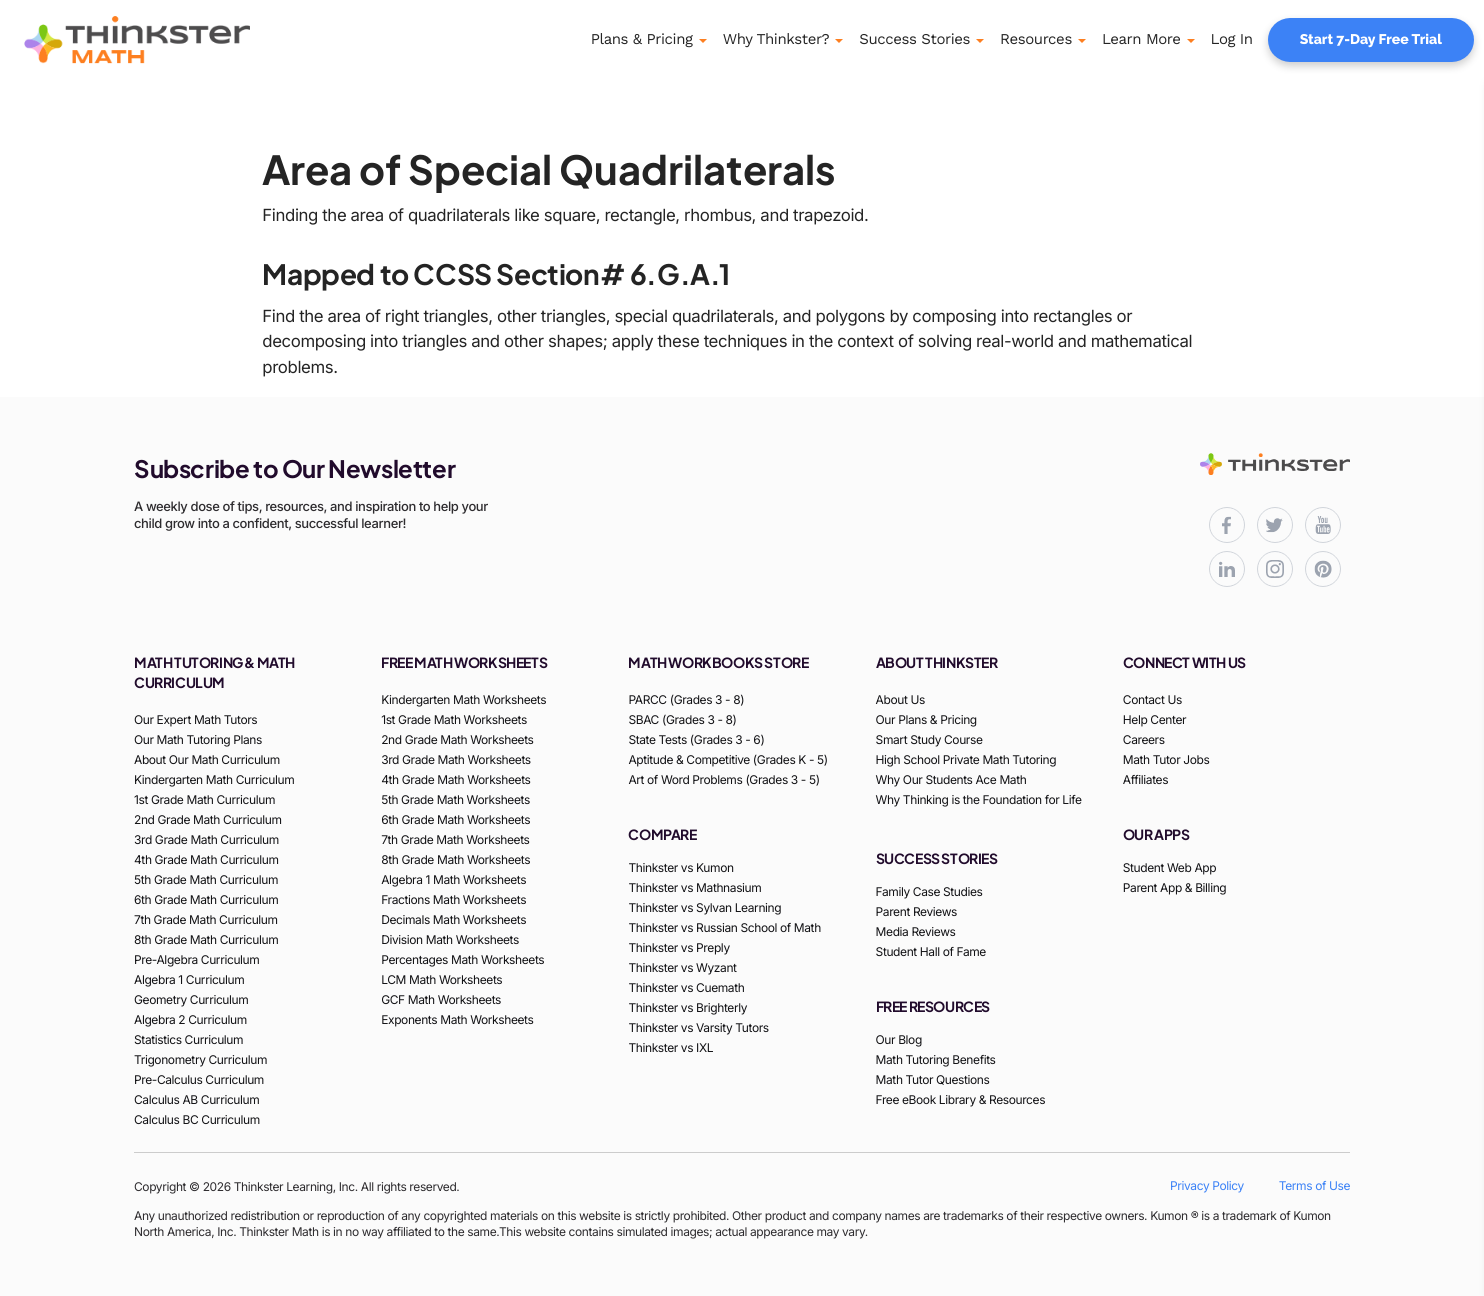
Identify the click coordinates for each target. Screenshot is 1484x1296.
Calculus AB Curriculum (196, 1099)
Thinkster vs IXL (670, 1047)
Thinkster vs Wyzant (682, 967)
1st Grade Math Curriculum (204, 799)
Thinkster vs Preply (678, 947)
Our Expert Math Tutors (195, 719)
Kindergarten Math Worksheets (463, 699)
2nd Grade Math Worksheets (457, 739)
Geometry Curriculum (191, 999)
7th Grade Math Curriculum (206, 919)
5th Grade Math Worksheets (455, 799)
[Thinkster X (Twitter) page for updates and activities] (1275, 525)
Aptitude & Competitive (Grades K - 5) (727, 759)
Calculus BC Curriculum (197, 1119)
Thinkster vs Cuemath (686, 987)
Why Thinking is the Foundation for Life (979, 799)
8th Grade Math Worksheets (455, 859)
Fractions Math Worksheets (453, 899)
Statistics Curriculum (188, 1039)
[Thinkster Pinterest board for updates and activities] (1323, 569)
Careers (1144, 739)
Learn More (1141, 39)
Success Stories (914, 39)
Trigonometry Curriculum (200, 1059)
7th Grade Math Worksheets (455, 839)
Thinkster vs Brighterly (687, 1007)
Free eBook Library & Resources (961, 1099)
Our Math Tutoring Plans (198, 739)
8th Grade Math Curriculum (206, 939)
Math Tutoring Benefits (936, 1059)
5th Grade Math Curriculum (206, 879)
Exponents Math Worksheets (457, 1019)
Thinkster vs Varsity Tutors (698, 1027)
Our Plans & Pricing (926, 719)
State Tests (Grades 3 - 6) (696, 739)
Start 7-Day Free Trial (1371, 40)
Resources (1036, 39)
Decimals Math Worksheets (453, 919)
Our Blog (899, 1039)
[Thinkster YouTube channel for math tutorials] (1323, 525)
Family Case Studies (929, 891)
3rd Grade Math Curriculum (206, 839)
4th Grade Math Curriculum (206, 859)
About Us (900, 699)
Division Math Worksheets (450, 939)
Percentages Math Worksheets (462, 959)
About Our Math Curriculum (207, 759)
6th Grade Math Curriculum (206, 899)
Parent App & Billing (1175, 887)
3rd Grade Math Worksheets (456, 759)
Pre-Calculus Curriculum (199, 1079)
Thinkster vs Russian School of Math (724, 927)
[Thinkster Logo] (165, 40)
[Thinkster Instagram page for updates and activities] (1275, 569)
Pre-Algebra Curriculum (196, 959)
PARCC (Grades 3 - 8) (686, 699)
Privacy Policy (1207, 1185)
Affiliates (1145, 779)
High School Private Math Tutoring (966, 759)
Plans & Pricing (642, 39)
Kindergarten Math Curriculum (214, 779)
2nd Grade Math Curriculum (208, 819)
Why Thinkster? (776, 39)
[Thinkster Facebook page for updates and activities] (1227, 525)
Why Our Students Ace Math (951, 779)
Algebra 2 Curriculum (190, 1019)
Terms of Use (1314, 1185)
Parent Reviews (916, 911)
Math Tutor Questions (933, 1079)
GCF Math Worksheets (441, 999)
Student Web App (1169, 867)
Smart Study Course (929, 739)
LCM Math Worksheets (441, 979)
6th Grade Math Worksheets (455, 819)
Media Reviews (916, 931)
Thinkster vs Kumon (680, 867)
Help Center (1154, 719)
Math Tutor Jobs (1166, 759)
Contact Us (1152, 699)
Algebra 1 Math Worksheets (453, 879)
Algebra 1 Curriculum (189, 979)
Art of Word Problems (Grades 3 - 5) (723, 779)
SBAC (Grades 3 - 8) (682, 719)
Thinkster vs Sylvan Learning (704, 907)
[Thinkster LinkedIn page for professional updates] (1227, 569)
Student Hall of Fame (931, 951)
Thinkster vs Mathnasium (694, 887)
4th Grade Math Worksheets (455, 779)
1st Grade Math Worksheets (454, 719)
